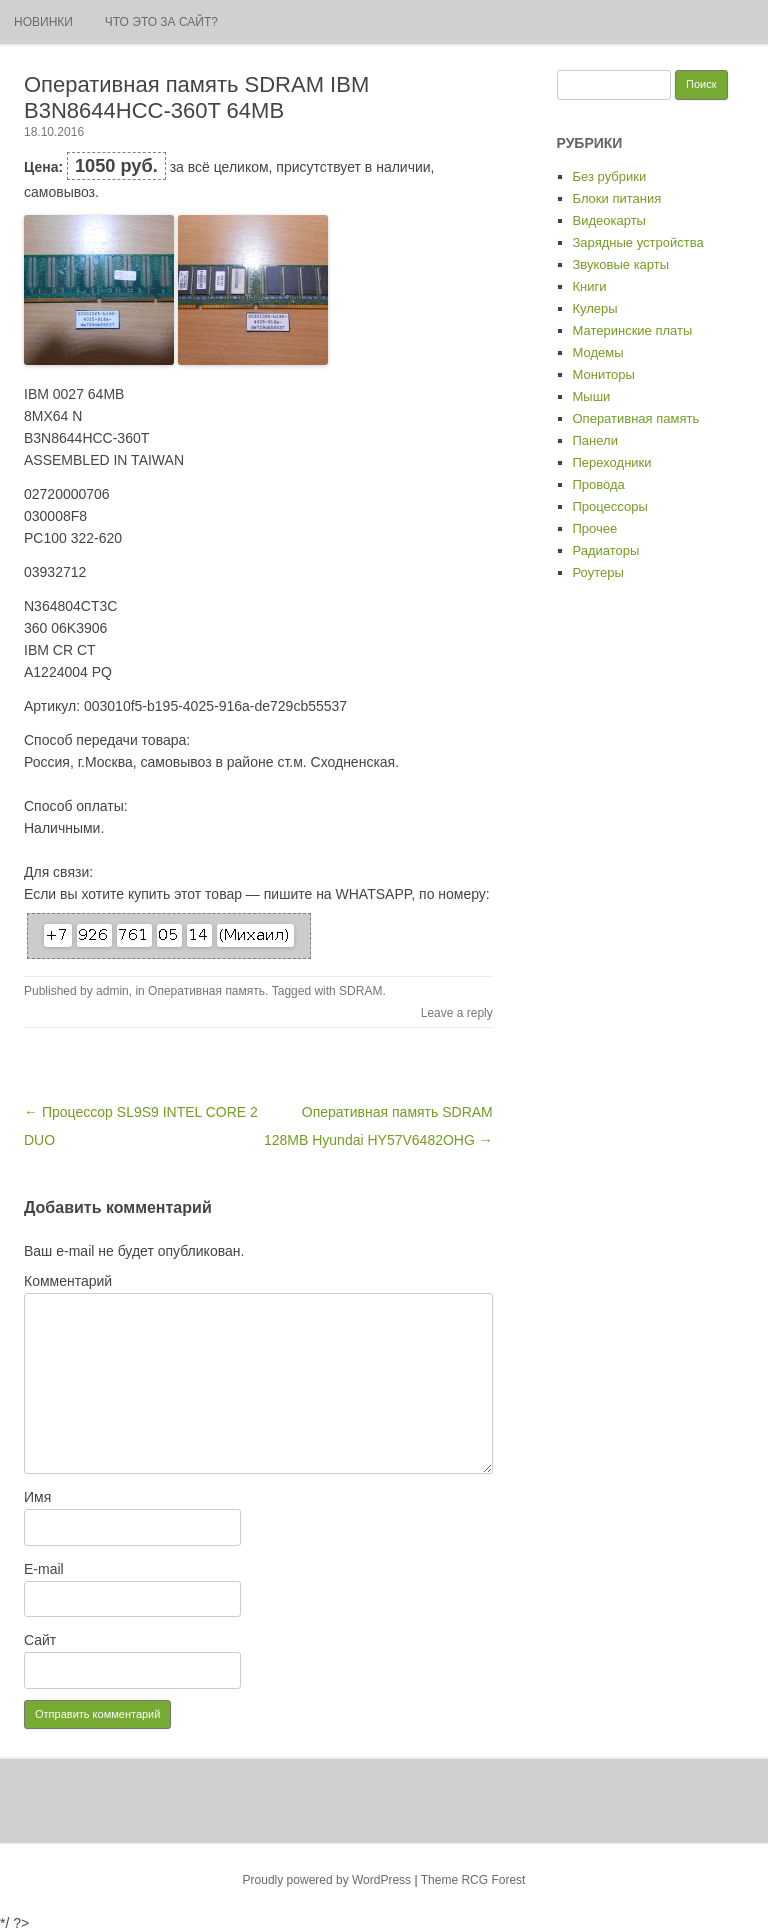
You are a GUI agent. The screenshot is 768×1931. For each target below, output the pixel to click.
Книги (590, 286)
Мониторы (604, 374)
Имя (37, 1497)
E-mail (44, 1569)
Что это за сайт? (161, 22)
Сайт (40, 1640)
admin (112, 991)
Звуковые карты (621, 264)
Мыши (592, 396)
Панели (595, 440)
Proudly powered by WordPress (327, 1880)
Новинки (43, 22)
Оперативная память (206, 991)
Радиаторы (606, 550)
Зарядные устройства (638, 242)
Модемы (598, 352)
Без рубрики (610, 176)
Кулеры (595, 308)
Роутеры (598, 572)
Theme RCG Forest (473, 1880)
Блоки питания (617, 198)
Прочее (595, 528)
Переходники (612, 462)
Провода (599, 484)
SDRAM (360, 991)
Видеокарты (609, 220)
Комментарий (68, 1281)
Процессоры (610, 506)
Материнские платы (633, 330)
